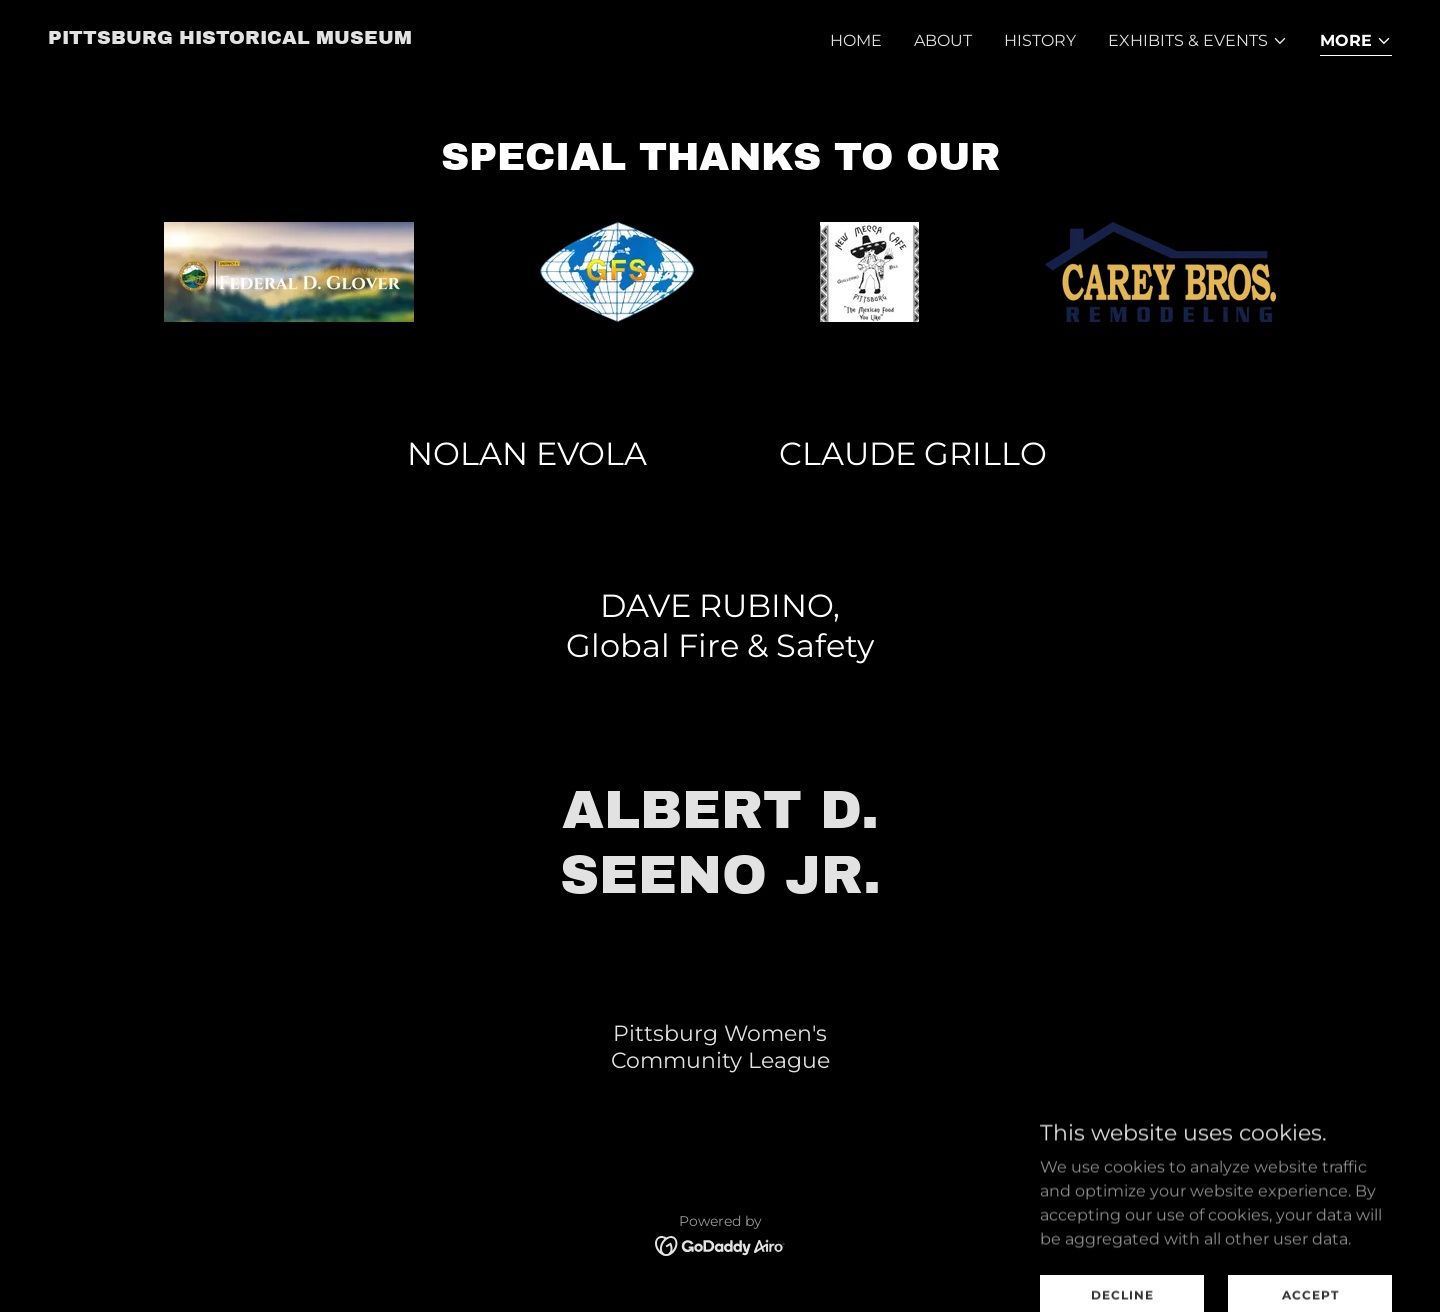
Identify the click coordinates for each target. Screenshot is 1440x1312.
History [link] (1040, 40)
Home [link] (856, 40)
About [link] (943, 40)
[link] (230, 38)
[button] (1198, 41)
